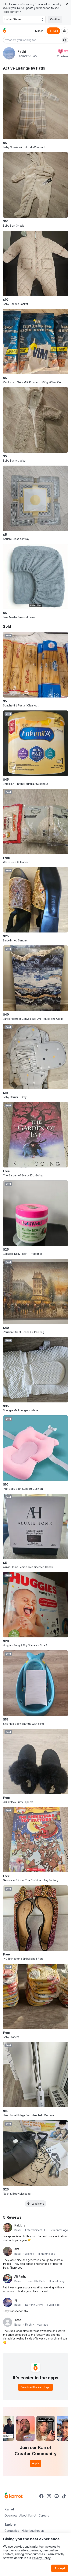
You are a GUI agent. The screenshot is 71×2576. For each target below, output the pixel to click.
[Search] (64, 40)
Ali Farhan (21, 2276)
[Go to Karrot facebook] (41, 2496)
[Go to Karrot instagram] (49, 2496)
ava (17, 2249)
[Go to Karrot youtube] (56, 2496)
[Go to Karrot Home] (14, 2496)
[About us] (64, 30)
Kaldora (19, 2225)
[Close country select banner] (66, 4)
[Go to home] (4, 31)
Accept (59, 2568)
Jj (15, 2300)
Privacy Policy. (41, 2558)
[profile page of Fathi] (9, 53)
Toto (17, 2320)
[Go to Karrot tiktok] (64, 2496)
